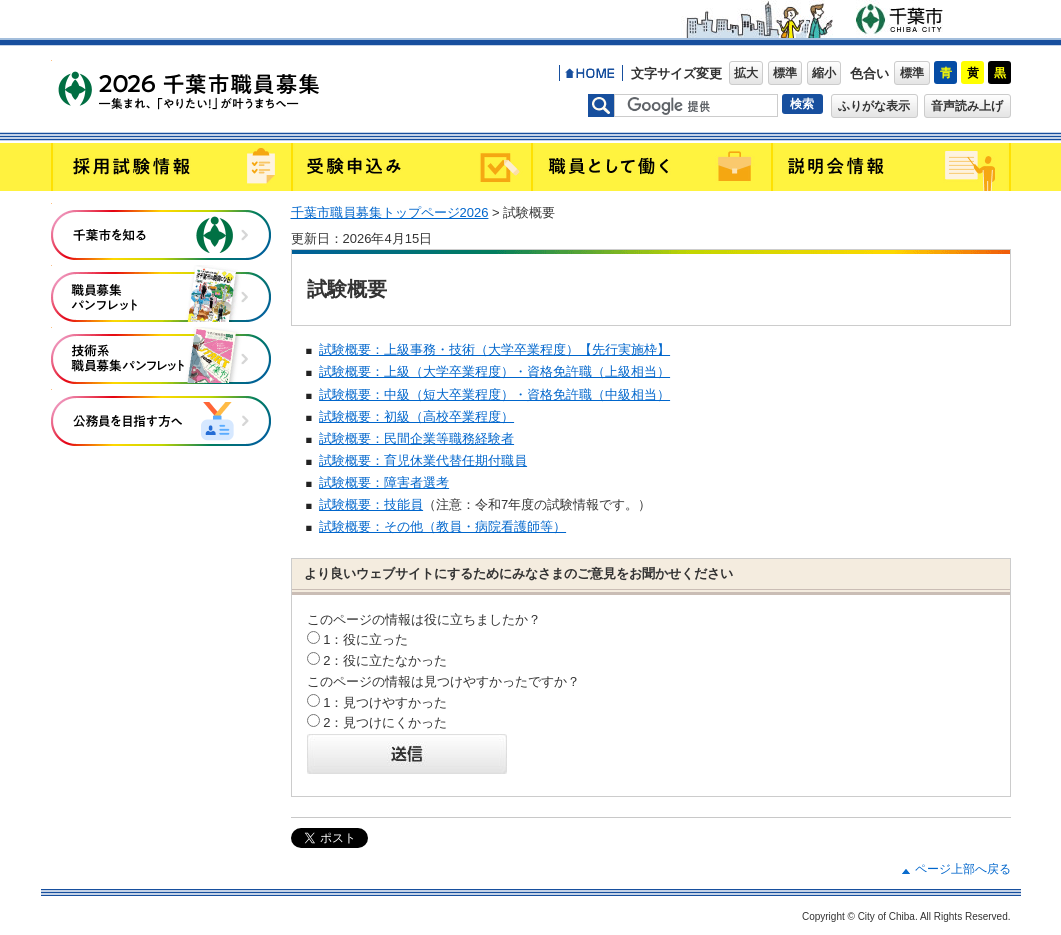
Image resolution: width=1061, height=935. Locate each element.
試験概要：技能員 (371, 504)
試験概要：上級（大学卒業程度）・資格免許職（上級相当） (494, 371)
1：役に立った (365, 639)
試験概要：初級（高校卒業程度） (416, 416)
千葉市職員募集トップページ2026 (390, 212)
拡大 (746, 73)
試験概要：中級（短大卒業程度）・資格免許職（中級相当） (494, 394)
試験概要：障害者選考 (384, 482)
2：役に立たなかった (385, 660)
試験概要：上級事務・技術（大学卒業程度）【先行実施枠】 (494, 349)
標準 (785, 73)
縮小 (824, 73)
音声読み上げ (967, 106)
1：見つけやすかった (385, 702)
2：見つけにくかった (385, 722)
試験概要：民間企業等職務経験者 (416, 438)
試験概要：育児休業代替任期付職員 (423, 460)
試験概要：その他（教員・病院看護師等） (442, 526)
